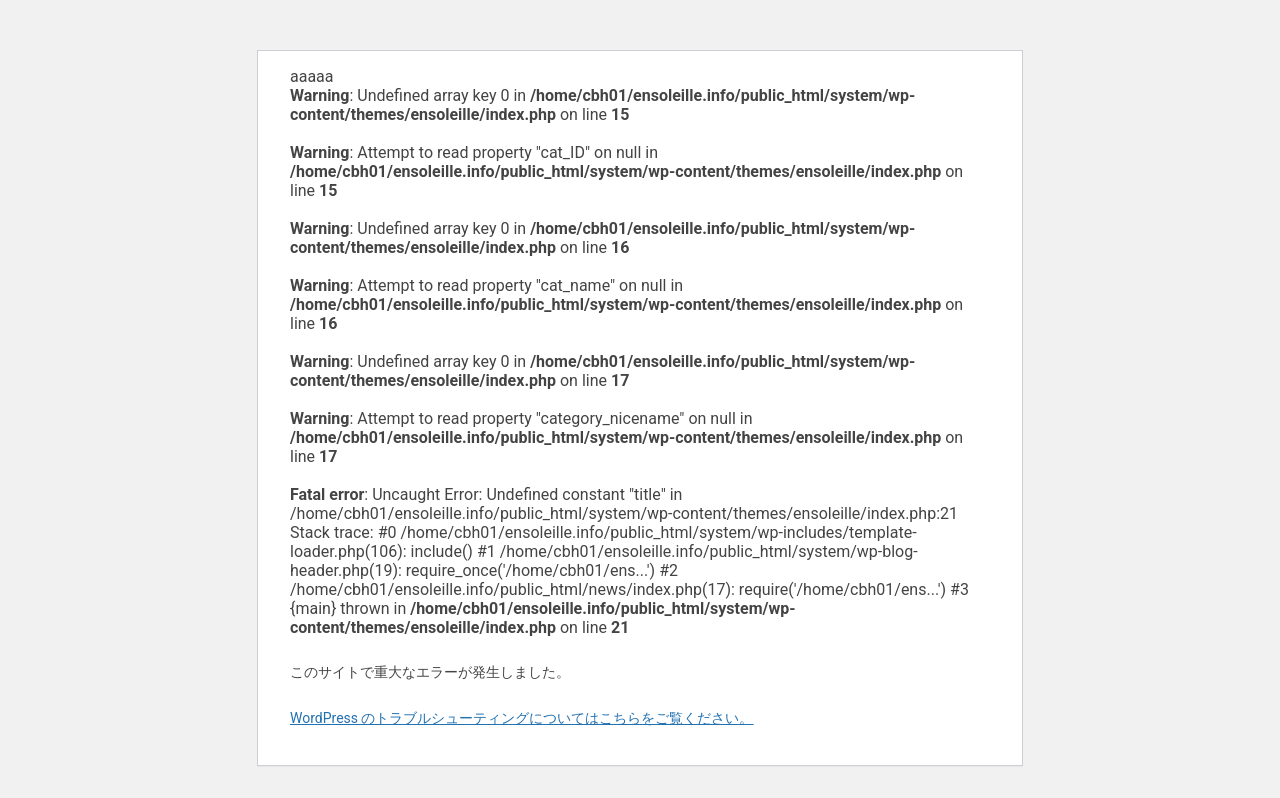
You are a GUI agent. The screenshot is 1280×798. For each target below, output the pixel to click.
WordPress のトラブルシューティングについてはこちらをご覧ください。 (522, 718)
